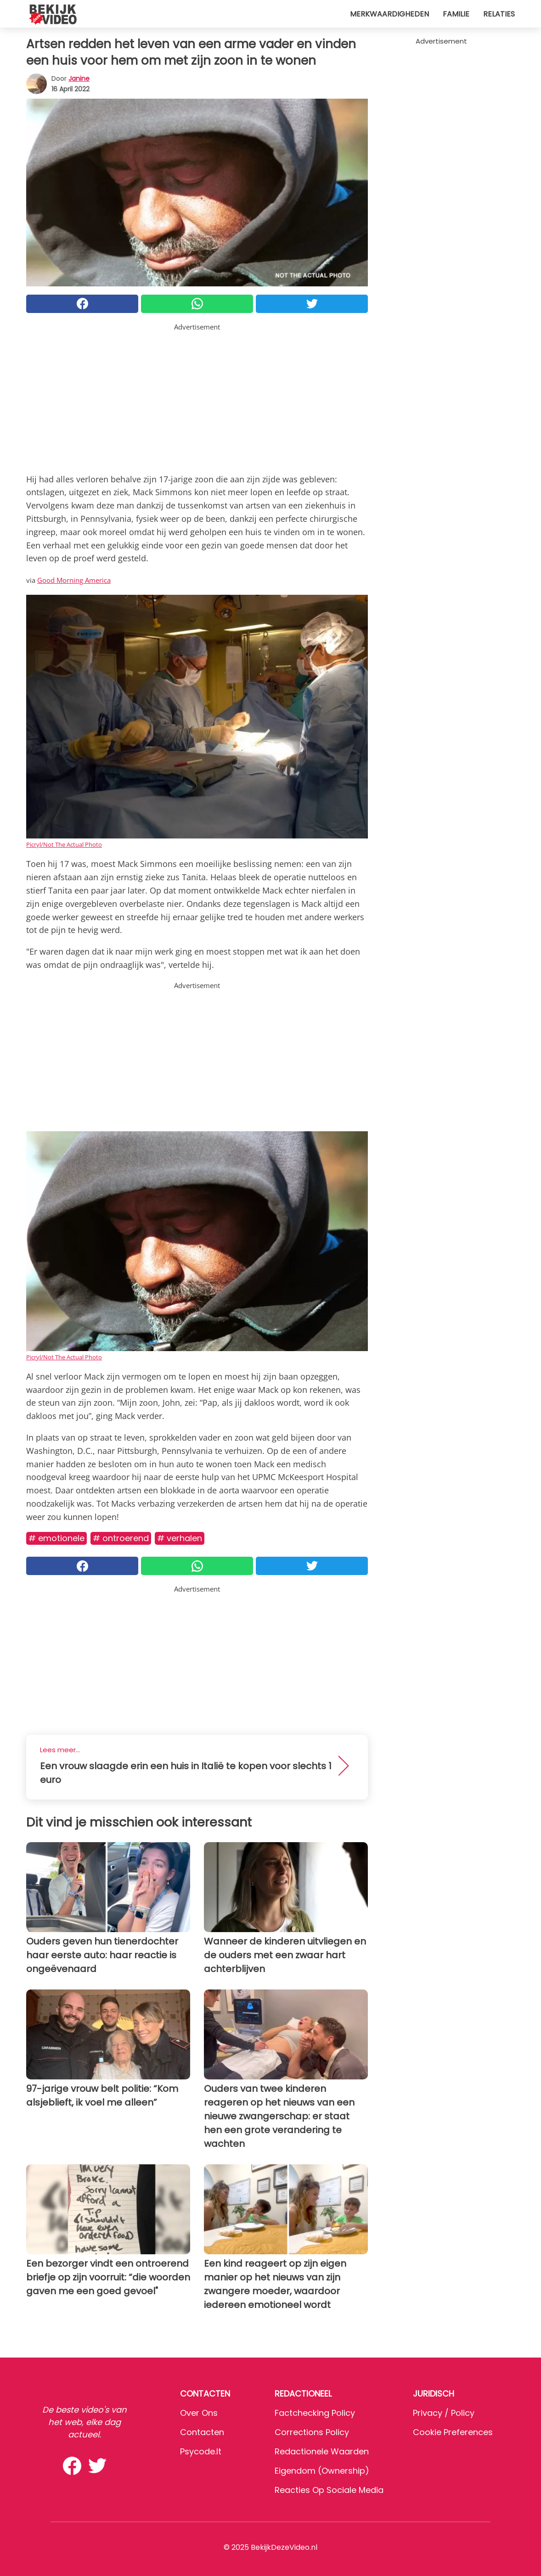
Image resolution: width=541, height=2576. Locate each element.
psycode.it (200, 2451)
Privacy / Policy (443, 2413)
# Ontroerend (121, 1538)
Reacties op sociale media (329, 2490)
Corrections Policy (312, 2432)
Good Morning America (74, 580)
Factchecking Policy (315, 2413)
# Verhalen (179, 1538)
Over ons (199, 2413)
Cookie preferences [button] (453, 2432)
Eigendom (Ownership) (322, 2470)
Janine (79, 78)
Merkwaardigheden (389, 14)
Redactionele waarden (322, 2451)
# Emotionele (56, 1538)
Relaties (499, 14)
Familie (456, 14)
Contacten (202, 2432)
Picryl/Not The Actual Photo (64, 844)
